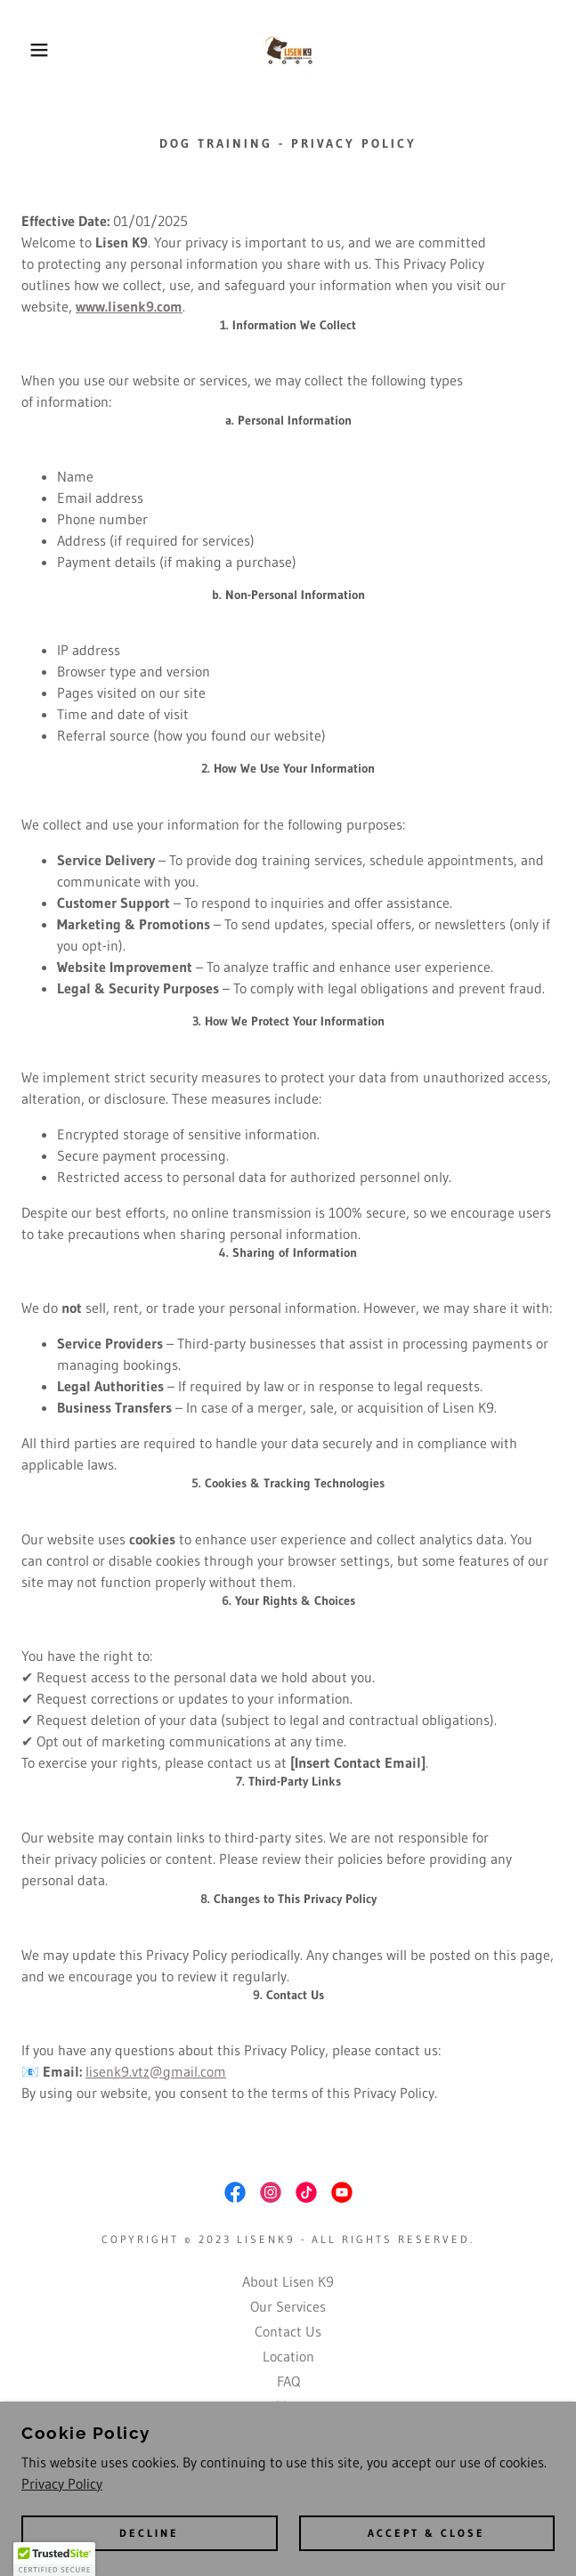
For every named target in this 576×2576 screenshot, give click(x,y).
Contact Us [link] (288, 2331)
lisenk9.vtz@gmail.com (155, 2071)
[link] (288, 49)
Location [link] (288, 2356)
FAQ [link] (288, 2381)
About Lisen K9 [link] (288, 2281)
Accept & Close (426, 2533)
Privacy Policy (61, 2483)
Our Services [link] (288, 2306)
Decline (149, 2533)
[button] (38, 50)
